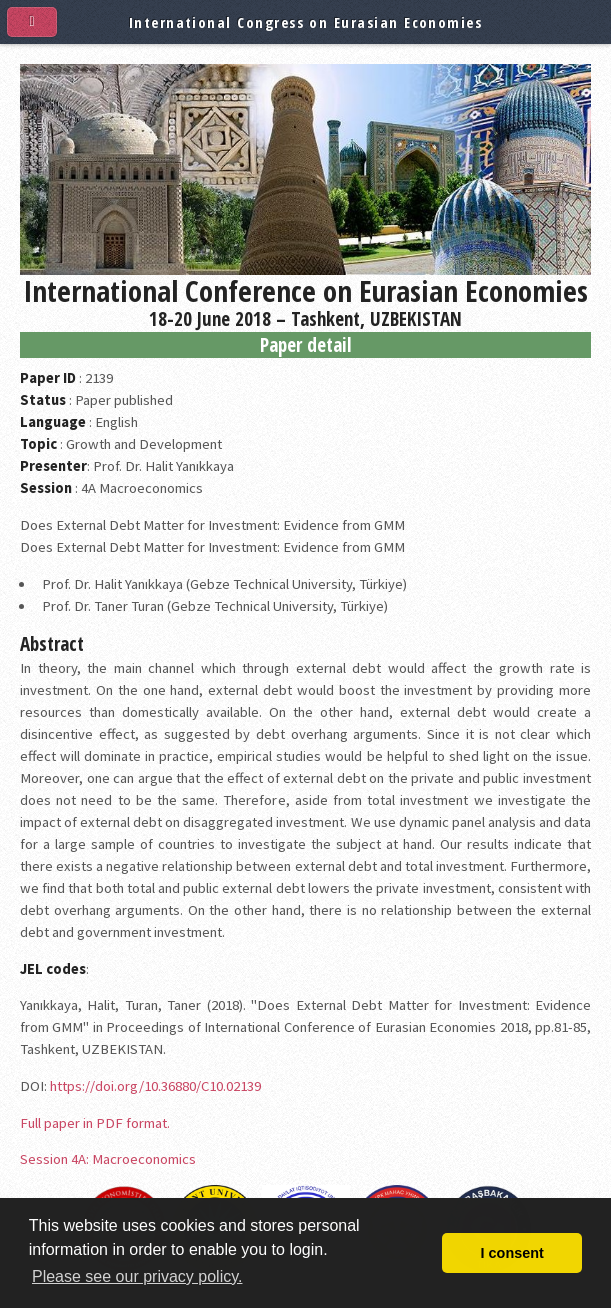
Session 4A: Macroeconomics (108, 1159)
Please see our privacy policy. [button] (137, 1276)
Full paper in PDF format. (95, 1123)
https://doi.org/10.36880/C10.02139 (155, 1086)
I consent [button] (512, 1253)
